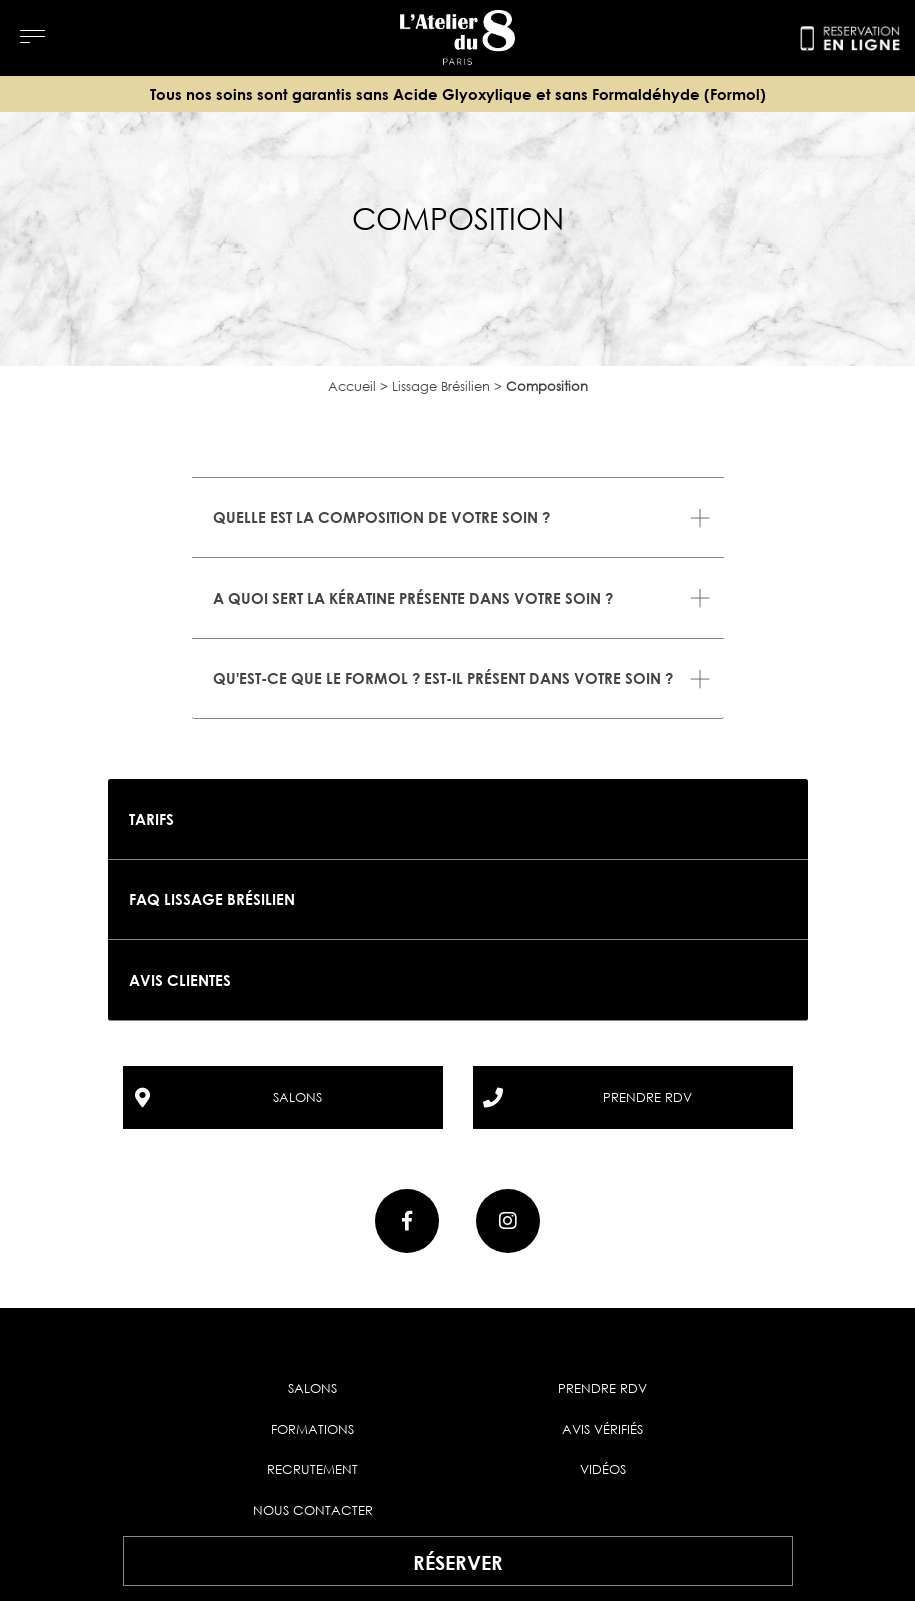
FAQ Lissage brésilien (212, 899)
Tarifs (151, 819)
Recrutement (312, 1469)
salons (297, 1097)
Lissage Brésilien (441, 386)
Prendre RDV (602, 1388)
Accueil (352, 386)
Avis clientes (180, 980)
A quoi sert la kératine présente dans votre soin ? (413, 598)
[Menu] (32, 35)
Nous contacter (313, 1510)
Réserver (458, 1562)
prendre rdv (647, 1097)
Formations (312, 1429)
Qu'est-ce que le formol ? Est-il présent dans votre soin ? (443, 678)
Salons (312, 1388)
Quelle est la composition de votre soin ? (381, 517)
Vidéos (603, 1469)
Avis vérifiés (602, 1429)
